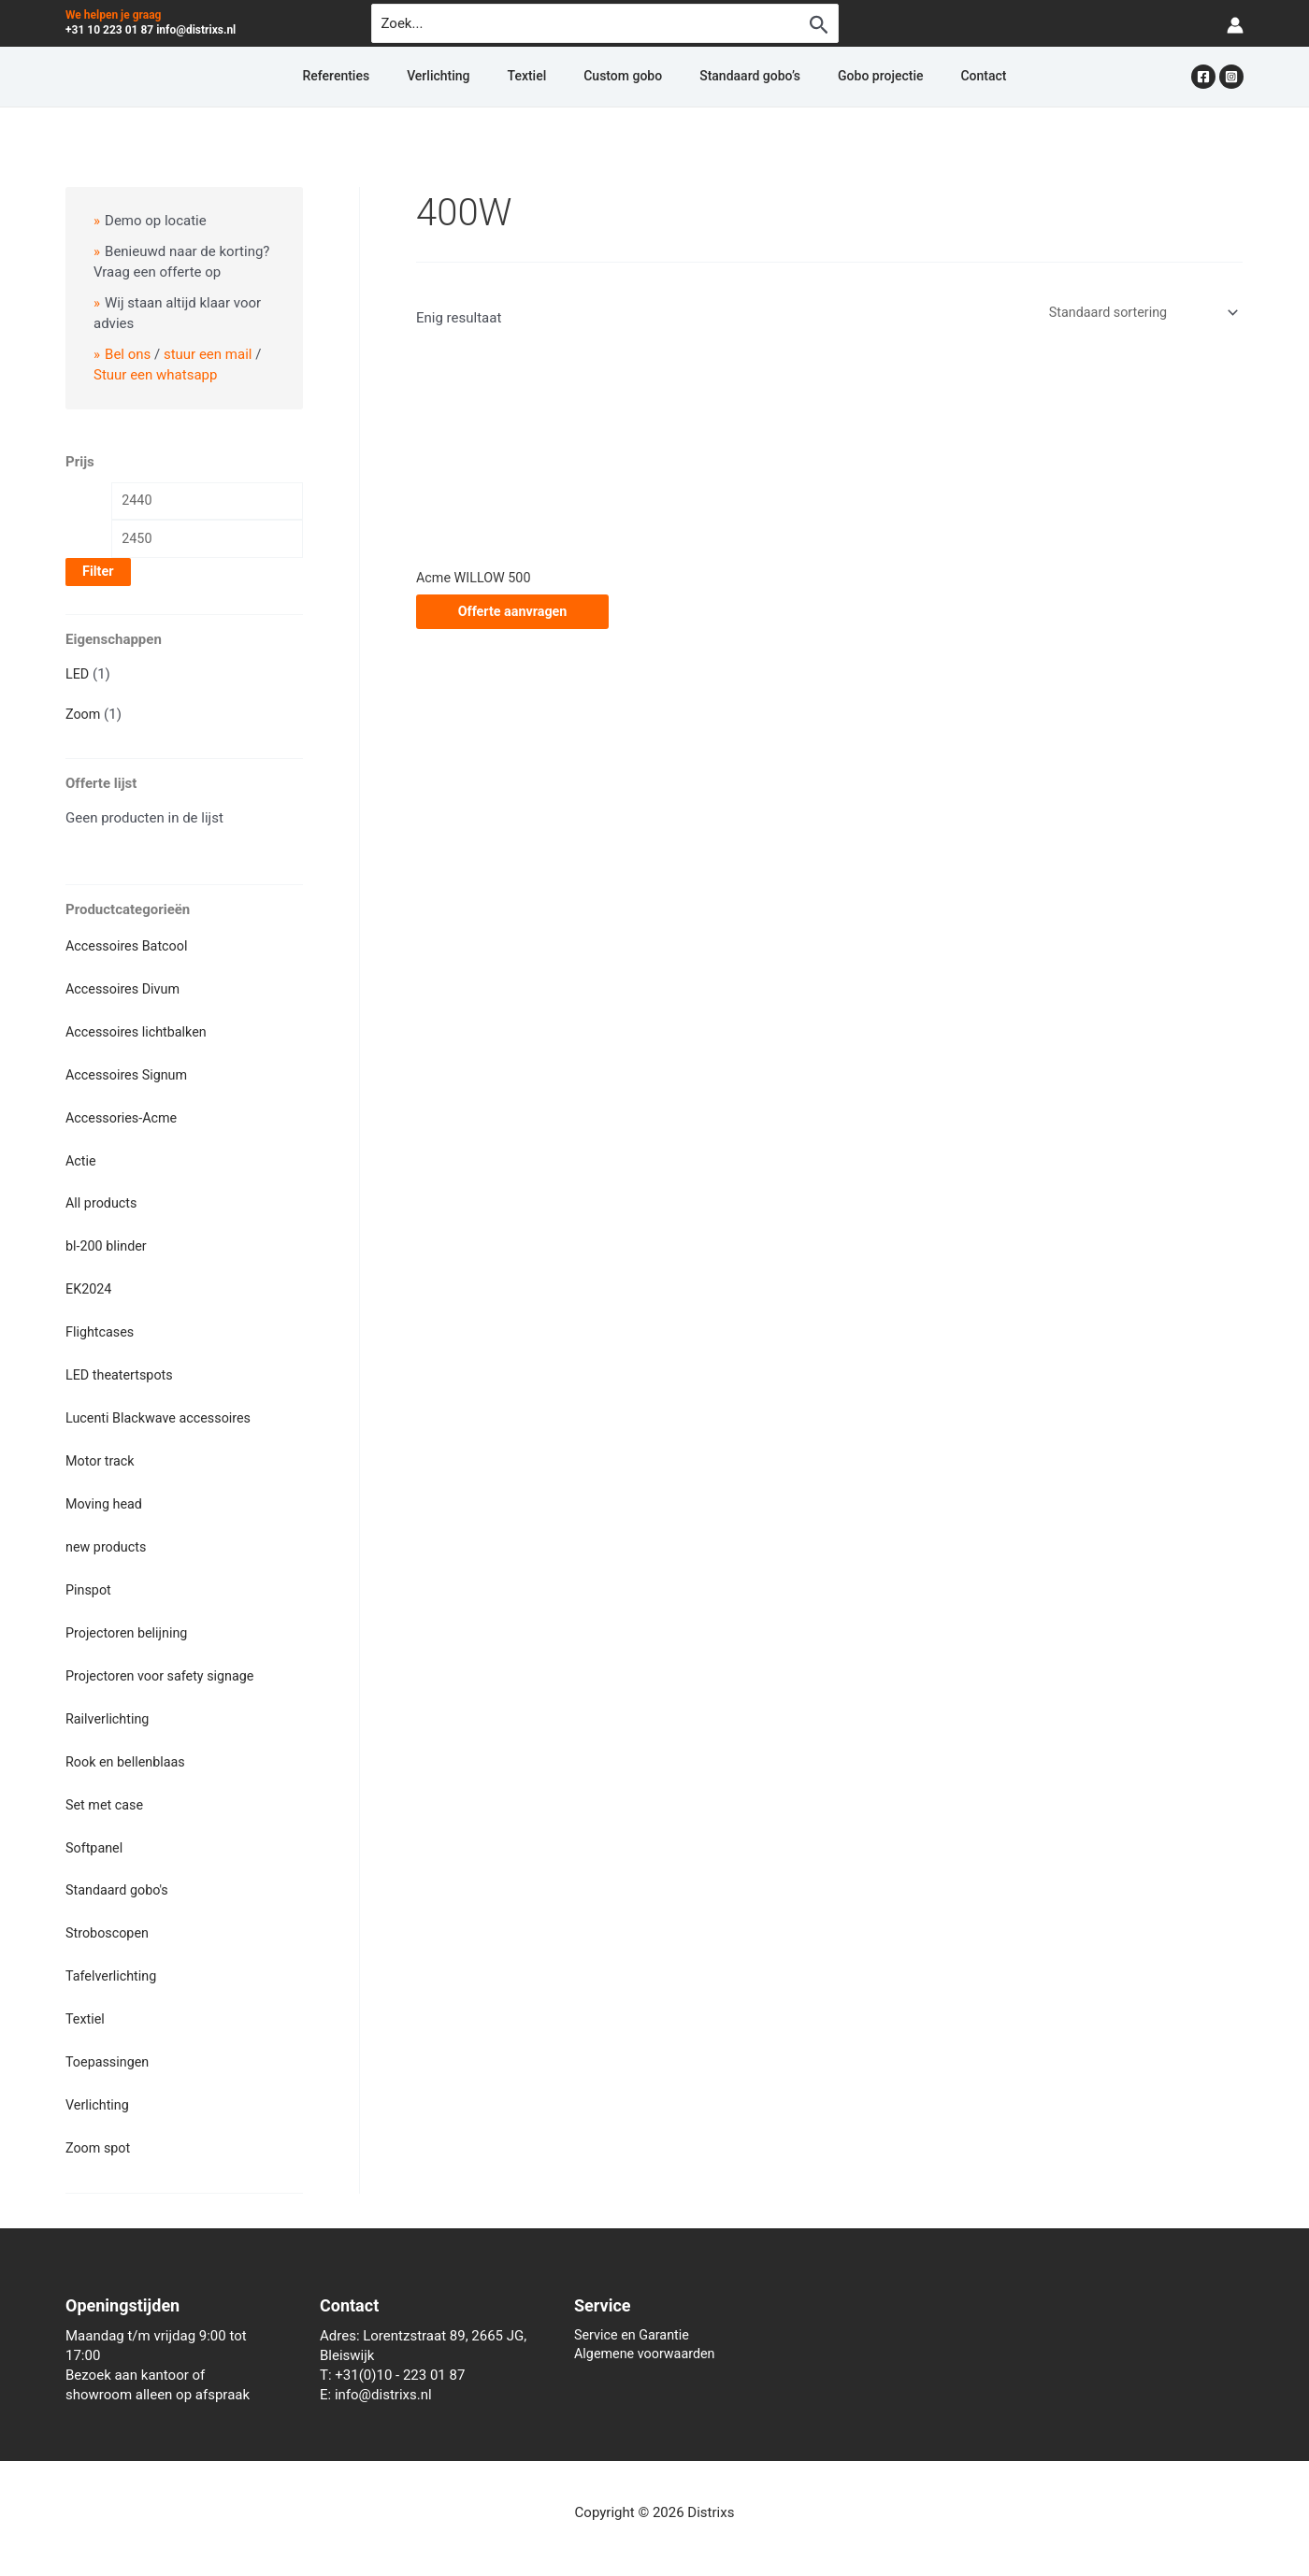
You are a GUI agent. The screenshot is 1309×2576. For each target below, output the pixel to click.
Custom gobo (622, 76)
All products (102, 1202)
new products (107, 1540)
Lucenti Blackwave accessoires (162, 1413)
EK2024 (89, 1286)
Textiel (86, 2005)
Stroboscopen (108, 1920)
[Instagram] (1231, 76)
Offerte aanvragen (512, 613)
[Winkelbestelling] (1138, 312)
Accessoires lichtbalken (139, 1032)
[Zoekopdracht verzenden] (819, 24)
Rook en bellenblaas (128, 1751)
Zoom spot (99, 2132)
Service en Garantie (634, 2319)
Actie (81, 1160)
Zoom (83, 716)
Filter (98, 575)
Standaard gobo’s (727, 76)
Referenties (403, 76)
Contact (916, 76)
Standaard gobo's (119, 1878)
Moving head (105, 1498)
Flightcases (101, 1329)
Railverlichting (109, 1709)
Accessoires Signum (129, 1074)
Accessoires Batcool (129, 947)
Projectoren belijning (129, 1624)
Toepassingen (108, 2047)
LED (77, 677)
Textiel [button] (549, 76)
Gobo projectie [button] (835, 76)
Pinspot (89, 1582)
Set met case (106, 1793)
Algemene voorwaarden (648, 2339)
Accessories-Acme (123, 1117)
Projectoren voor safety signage (164, 1667)
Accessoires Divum (125, 990)
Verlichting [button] (483, 76)
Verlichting (98, 2090)
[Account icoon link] (1235, 24)
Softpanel (95, 1836)
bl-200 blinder (108, 1244)
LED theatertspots (121, 1371)
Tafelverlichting (113, 1962)
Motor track (101, 1455)
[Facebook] (1203, 76)
